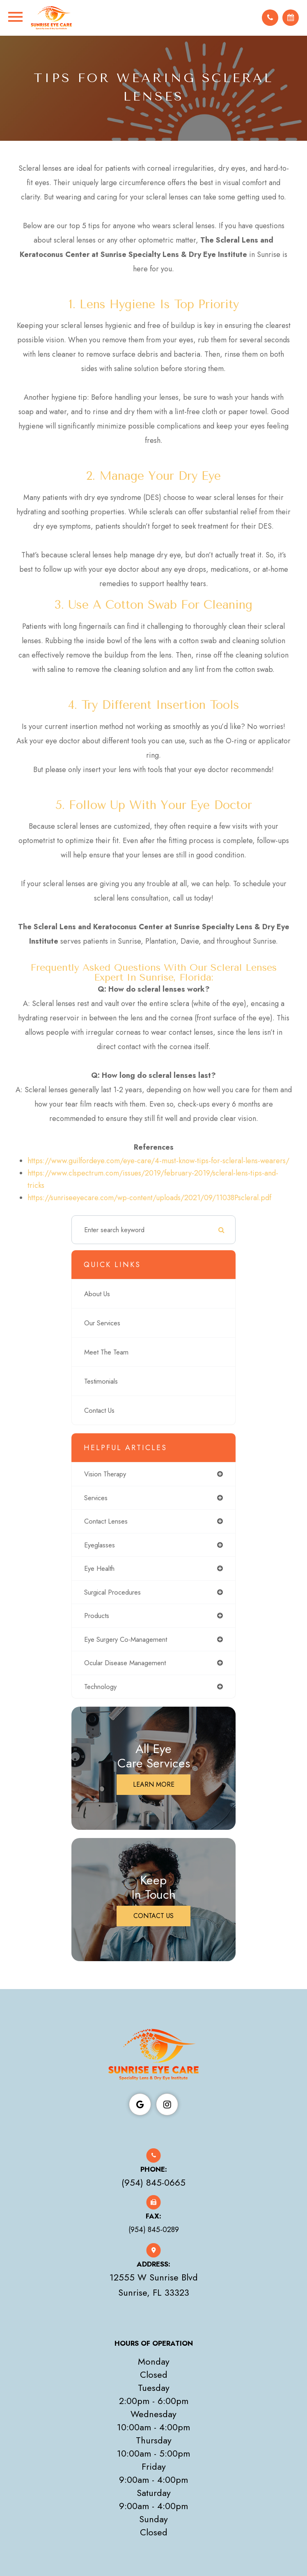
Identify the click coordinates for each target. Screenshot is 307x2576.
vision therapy (105, 1475)
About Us (97, 1294)
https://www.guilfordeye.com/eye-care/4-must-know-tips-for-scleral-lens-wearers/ (158, 1161)
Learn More (153, 1785)
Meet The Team (106, 1353)
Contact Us (99, 1411)
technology (100, 1687)
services (96, 1498)
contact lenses (106, 1522)
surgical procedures (112, 1592)
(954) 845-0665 (153, 2183)
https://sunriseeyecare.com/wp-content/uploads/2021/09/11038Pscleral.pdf (149, 1198)
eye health (99, 1569)
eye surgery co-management (125, 1640)
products (96, 1616)
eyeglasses (99, 1545)
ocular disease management (125, 1663)
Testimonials (101, 1382)
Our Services (102, 1324)
